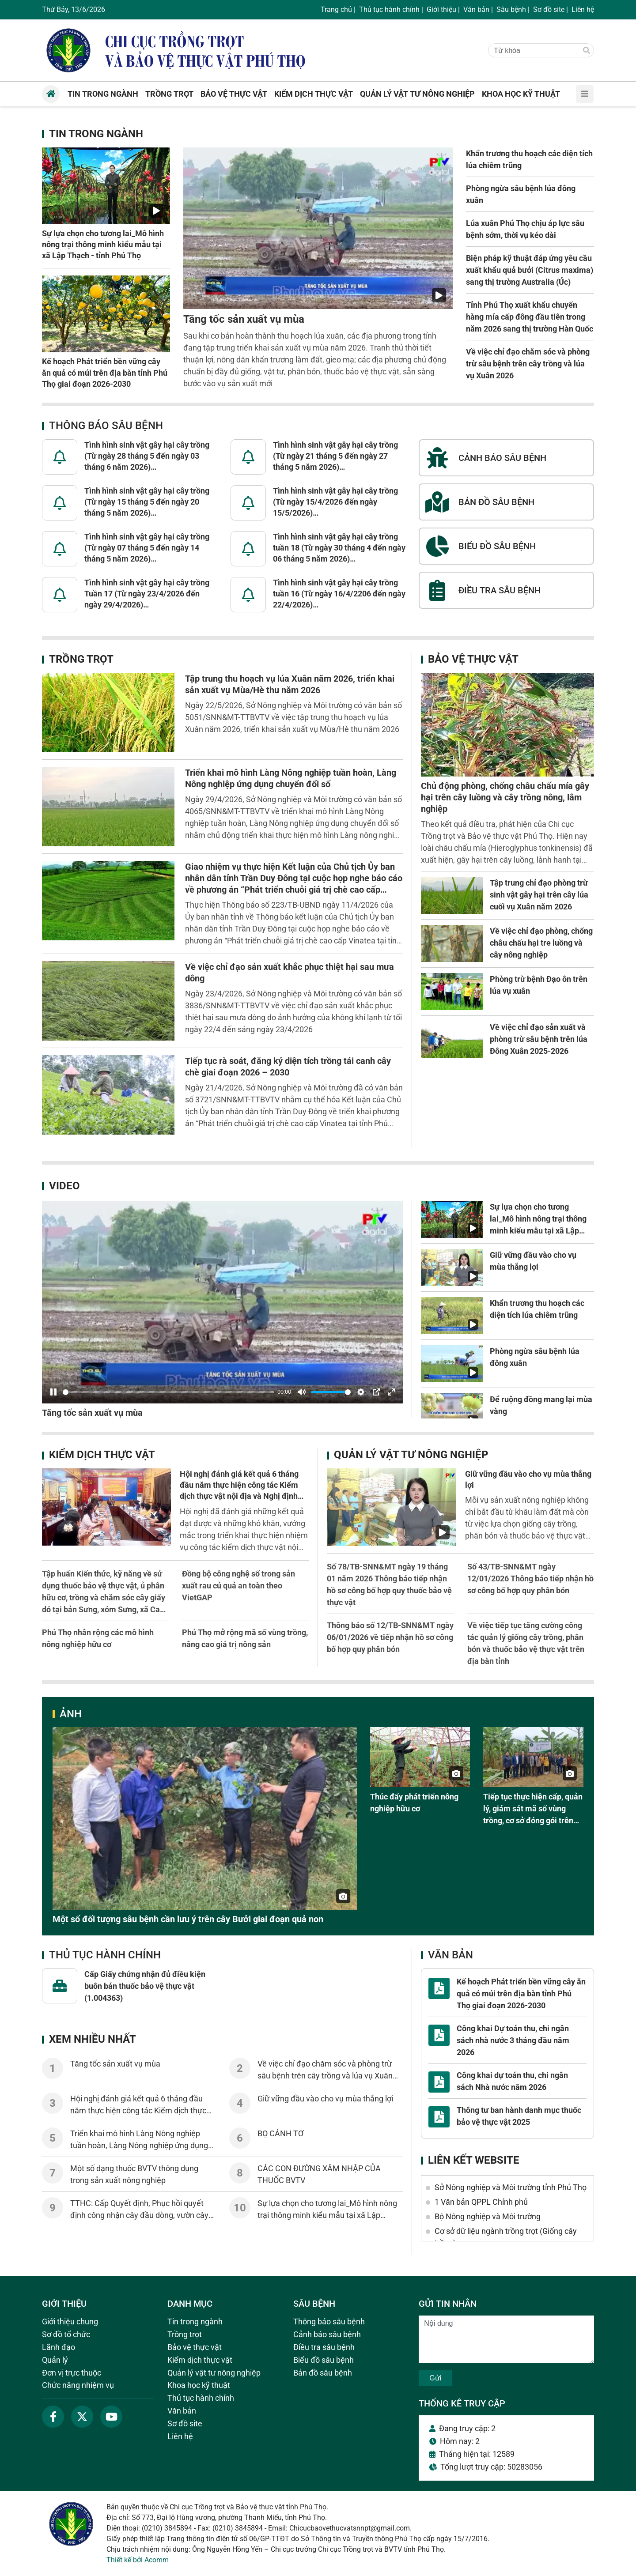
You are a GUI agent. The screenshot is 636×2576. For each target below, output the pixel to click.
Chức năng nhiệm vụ (78, 2385)
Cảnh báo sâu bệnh (327, 2334)
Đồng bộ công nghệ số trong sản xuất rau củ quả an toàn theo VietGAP (238, 1585)
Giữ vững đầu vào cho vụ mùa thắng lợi (325, 2098)
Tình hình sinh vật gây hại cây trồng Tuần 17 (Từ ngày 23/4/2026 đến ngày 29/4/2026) (146, 593)
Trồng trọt (81, 659)
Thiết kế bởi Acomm (137, 2560)
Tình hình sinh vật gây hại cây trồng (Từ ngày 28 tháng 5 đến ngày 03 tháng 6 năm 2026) (146, 455)
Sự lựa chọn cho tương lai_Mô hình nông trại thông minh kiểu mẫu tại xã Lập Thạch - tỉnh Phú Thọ (103, 244)
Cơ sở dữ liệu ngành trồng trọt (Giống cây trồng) (506, 2237)
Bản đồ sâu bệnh (322, 2372)
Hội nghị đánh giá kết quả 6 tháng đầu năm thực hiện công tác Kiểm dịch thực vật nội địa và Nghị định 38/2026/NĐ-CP (140, 2110)
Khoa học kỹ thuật (198, 2385)
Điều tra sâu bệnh (324, 2347)
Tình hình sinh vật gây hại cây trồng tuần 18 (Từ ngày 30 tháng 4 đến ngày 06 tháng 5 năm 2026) (339, 547)
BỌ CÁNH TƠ (280, 2133)
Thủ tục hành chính (389, 9)
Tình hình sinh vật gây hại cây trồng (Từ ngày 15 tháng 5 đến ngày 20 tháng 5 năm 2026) (146, 501)
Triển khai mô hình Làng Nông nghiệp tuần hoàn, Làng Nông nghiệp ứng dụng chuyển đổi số (139, 2145)
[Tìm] (586, 51)
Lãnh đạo (58, 2347)
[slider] (168, 1392)
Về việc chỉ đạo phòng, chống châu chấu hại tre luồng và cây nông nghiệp (541, 942)
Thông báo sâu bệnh (106, 425)
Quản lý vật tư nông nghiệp (411, 1454)
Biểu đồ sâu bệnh (323, 2360)
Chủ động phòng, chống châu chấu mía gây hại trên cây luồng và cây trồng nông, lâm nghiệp (505, 797)
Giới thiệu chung (70, 2321)
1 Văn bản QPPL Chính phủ (481, 2201)
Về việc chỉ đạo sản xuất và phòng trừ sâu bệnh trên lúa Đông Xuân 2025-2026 (538, 1039)
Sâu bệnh (511, 9)
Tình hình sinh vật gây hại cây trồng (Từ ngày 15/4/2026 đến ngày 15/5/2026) (335, 501)
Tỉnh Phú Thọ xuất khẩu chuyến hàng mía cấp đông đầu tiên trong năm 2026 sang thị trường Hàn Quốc (529, 316)
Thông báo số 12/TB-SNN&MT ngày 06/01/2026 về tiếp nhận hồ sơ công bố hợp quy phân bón (390, 1637)
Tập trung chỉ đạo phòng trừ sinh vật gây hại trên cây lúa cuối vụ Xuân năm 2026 (539, 894)
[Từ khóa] (532, 51)
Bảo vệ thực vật (473, 659)
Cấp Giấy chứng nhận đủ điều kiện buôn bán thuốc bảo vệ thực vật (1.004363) (144, 1986)
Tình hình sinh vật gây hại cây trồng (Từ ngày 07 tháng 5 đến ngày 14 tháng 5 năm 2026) (146, 547)
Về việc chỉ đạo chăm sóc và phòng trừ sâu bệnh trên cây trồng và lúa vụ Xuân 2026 (528, 363)
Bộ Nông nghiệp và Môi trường (488, 2216)
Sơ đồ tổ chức (66, 2334)
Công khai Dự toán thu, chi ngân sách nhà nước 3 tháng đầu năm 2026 (513, 2040)
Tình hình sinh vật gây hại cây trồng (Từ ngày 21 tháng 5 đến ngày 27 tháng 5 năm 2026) (335, 455)
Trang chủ (336, 9)
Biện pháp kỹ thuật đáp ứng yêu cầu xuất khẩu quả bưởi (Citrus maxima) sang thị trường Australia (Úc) (529, 270)
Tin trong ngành (96, 134)
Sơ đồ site (548, 9)
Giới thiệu (441, 9)
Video (64, 1186)
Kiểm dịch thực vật (102, 1454)
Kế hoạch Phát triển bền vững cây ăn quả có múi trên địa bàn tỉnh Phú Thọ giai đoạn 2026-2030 (104, 372)
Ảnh (71, 1714)
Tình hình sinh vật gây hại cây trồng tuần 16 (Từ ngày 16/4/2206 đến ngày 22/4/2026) (339, 593)
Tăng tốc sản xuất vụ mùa (243, 319)
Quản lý (55, 2360)
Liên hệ (583, 9)
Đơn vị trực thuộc (71, 2372)
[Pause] (53, 1392)
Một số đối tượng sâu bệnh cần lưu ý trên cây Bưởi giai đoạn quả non (188, 1919)
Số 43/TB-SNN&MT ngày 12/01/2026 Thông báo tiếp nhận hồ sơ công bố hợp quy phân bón (530, 1578)
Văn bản (476, 9)
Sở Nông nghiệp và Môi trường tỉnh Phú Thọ (511, 2187)
